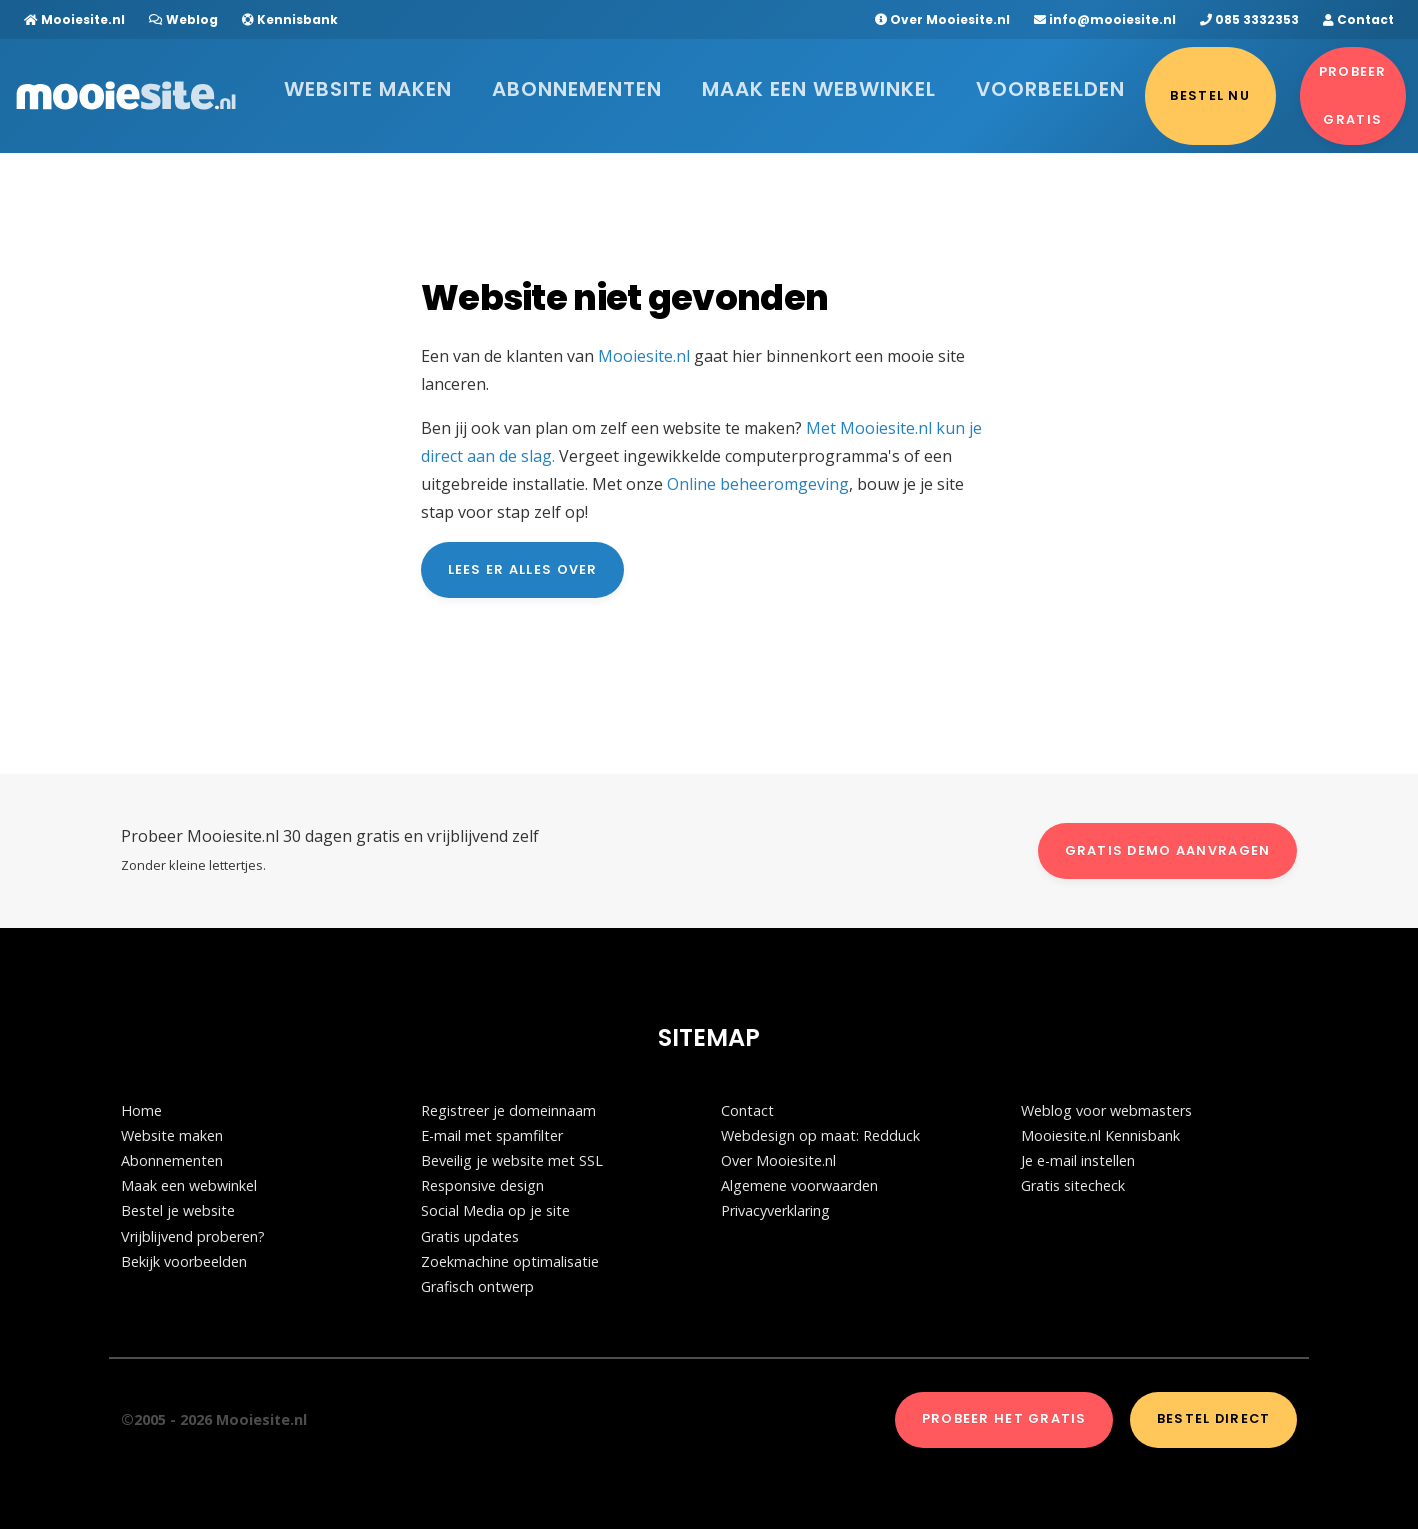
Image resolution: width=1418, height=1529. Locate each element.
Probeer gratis (1324, 84)
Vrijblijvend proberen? (193, 1236)
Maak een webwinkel (742, 84)
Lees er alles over (523, 569)
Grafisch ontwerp (477, 1286)
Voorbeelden (903, 84)
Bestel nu (1023, 84)
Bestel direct (1214, 1418)
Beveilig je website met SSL (512, 1160)
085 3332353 (1249, 19)
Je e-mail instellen (1078, 1160)
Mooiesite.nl (74, 19)
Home (141, 1110)
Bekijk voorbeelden (184, 1261)
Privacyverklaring (775, 1210)
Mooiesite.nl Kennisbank (1100, 1135)
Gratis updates (470, 1236)
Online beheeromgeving (758, 484)
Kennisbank (290, 19)
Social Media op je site (495, 1210)
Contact (1358, 19)
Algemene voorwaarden (799, 1185)
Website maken (423, 84)
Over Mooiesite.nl (942, 19)
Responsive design (482, 1185)
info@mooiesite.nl (1105, 19)
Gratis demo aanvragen (1168, 850)
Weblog (183, 19)
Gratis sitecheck (1073, 1185)
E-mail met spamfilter (492, 1135)
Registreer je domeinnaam (508, 1110)
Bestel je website (178, 1210)
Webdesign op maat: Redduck (820, 1135)
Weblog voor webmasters (1106, 1110)
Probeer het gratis (1004, 1418)
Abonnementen (573, 84)
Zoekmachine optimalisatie (510, 1261)
